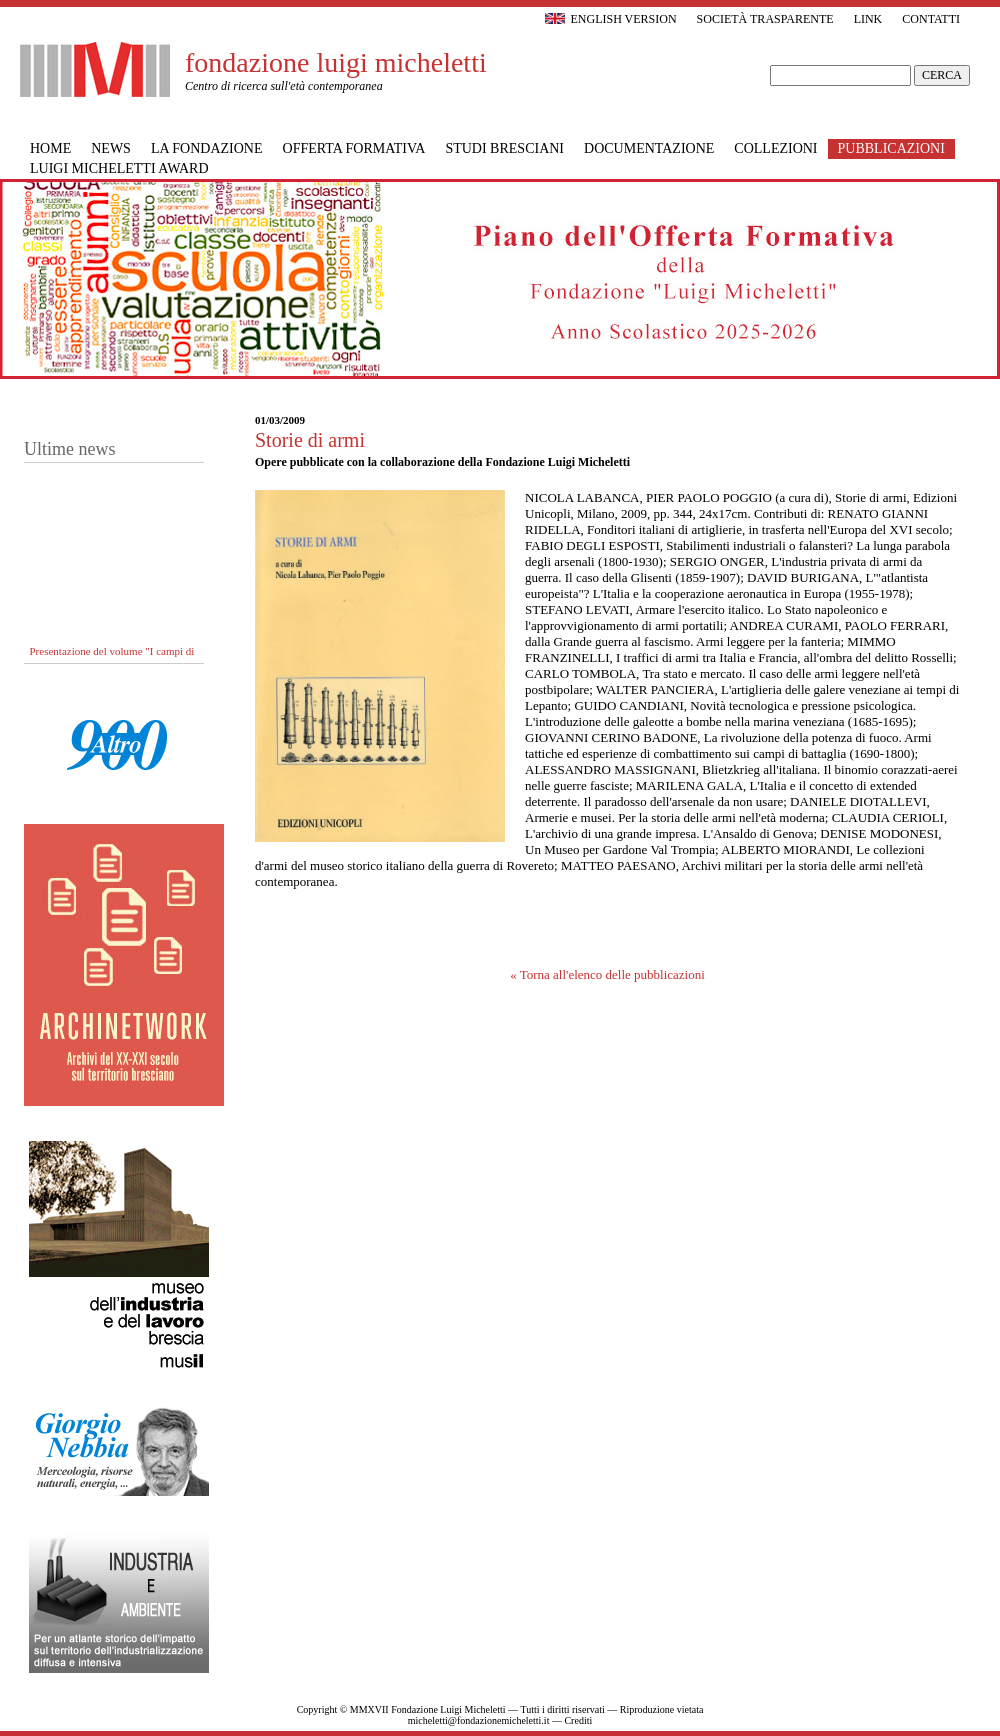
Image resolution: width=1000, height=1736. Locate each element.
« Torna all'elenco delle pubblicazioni (607, 974)
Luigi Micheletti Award (119, 168)
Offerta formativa (354, 148)
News (111, 148)
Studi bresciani (504, 148)
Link (868, 19)
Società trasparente (765, 19)
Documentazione (649, 148)
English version (610, 19)
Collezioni (775, 148)
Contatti (931, 19)
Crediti (578, 1720)
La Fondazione (207, 148)
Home (50, 148)
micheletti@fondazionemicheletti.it (479, 1720)
